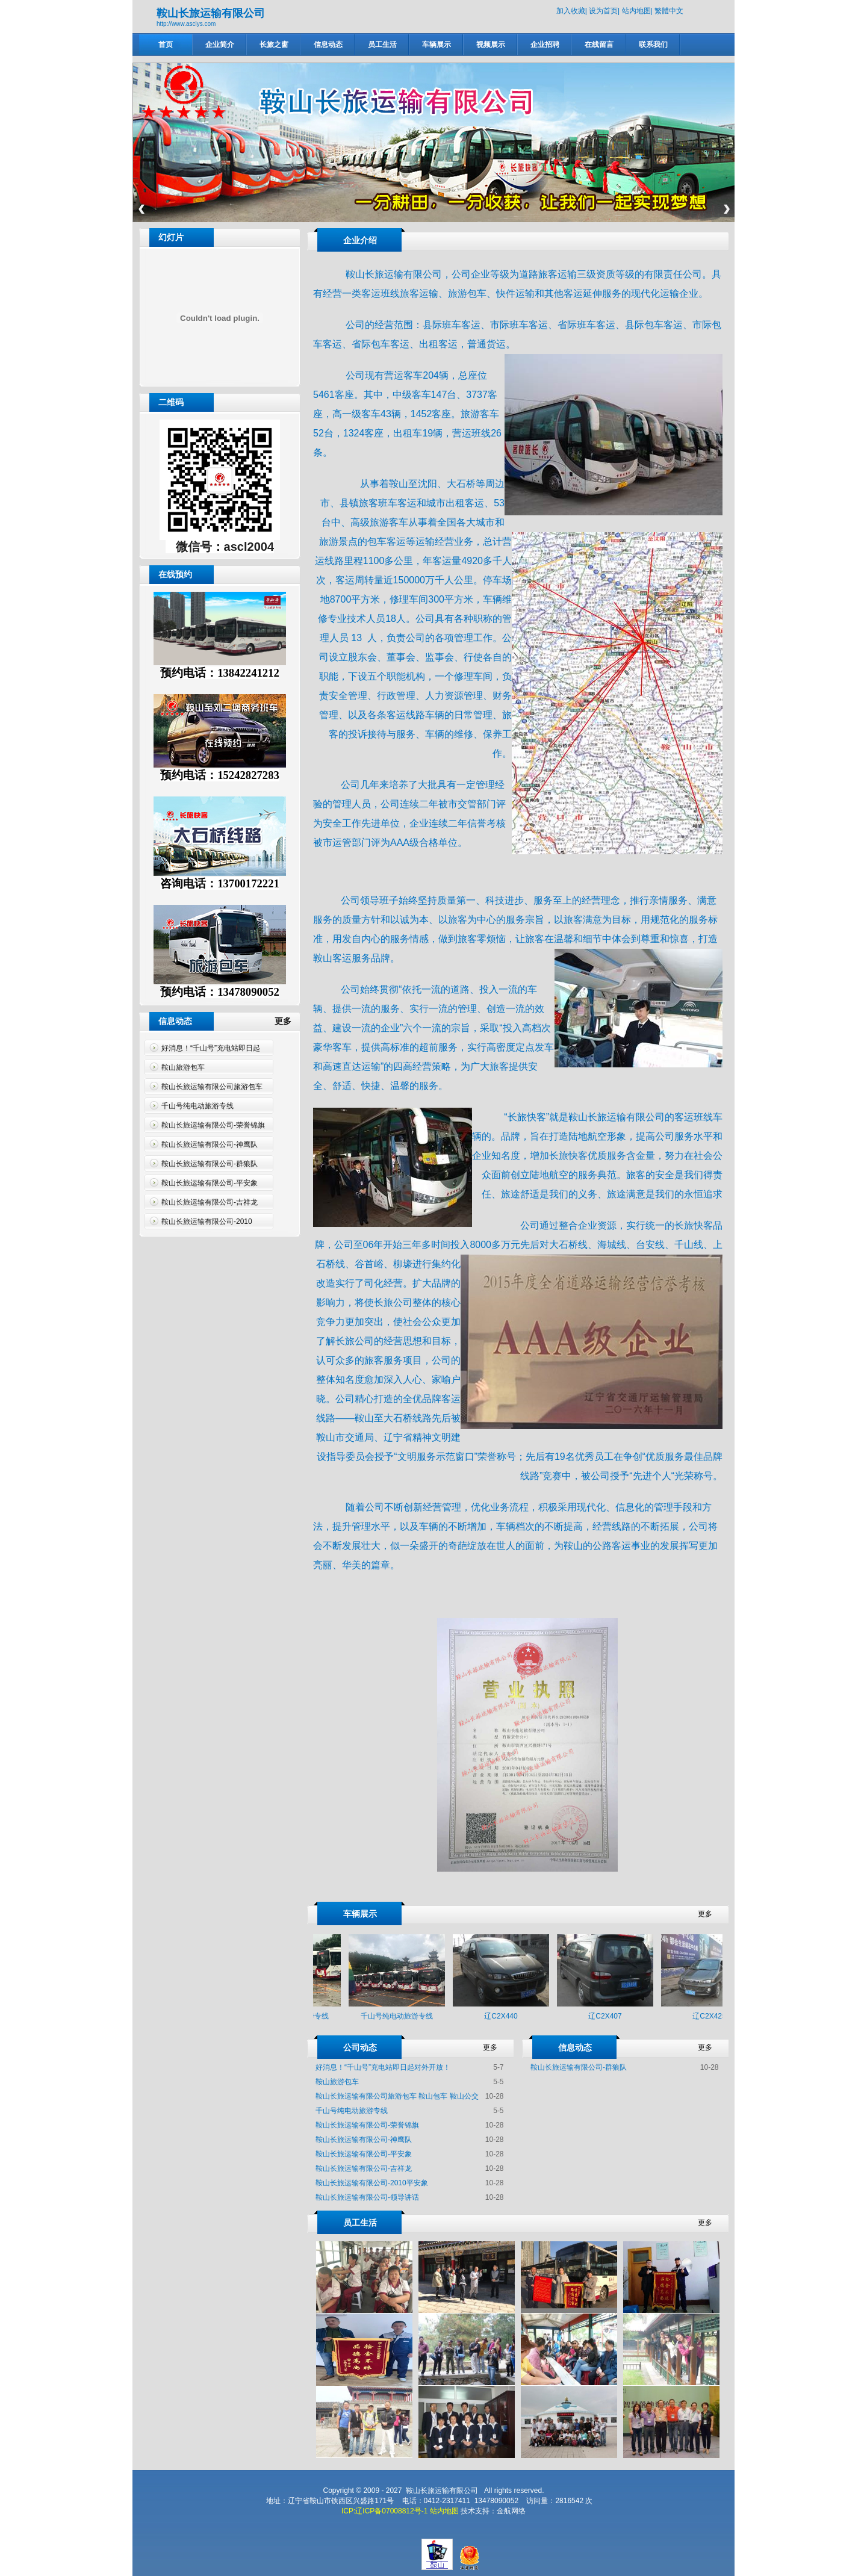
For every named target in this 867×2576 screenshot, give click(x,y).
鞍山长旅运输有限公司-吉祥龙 (209, 1202)
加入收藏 (570, 11)
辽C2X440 (504, 2016)
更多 (288, 1021)
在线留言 (599, 44)
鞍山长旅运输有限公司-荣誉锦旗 (213, 1125)
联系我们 (653, 44)
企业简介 (219, 44)
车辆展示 (436, 44)
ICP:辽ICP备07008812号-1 (384, 2511)
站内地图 (636, 11)
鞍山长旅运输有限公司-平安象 (209, 1183)
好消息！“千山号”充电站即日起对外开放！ (382, 2067)
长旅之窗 (273, 44)
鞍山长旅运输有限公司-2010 (206, 1221)
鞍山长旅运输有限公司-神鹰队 (209, 1144)
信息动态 (328, 44)
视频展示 (490, 44)
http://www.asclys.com (186, 23)
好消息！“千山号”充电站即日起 (210, 1048)
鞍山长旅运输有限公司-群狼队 (209, 1163)
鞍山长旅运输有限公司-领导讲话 (367, 2197)
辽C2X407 (609, 2016)
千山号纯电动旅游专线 (197, 1106)
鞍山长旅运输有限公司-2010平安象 (371, 2183)
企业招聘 (544, 44)
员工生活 (382, 44)
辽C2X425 (713, 2016)
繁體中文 (668, 11)
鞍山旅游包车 (183, 1067)
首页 (165, 44)
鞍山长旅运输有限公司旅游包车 (212, 1086)
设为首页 (603, 11)
